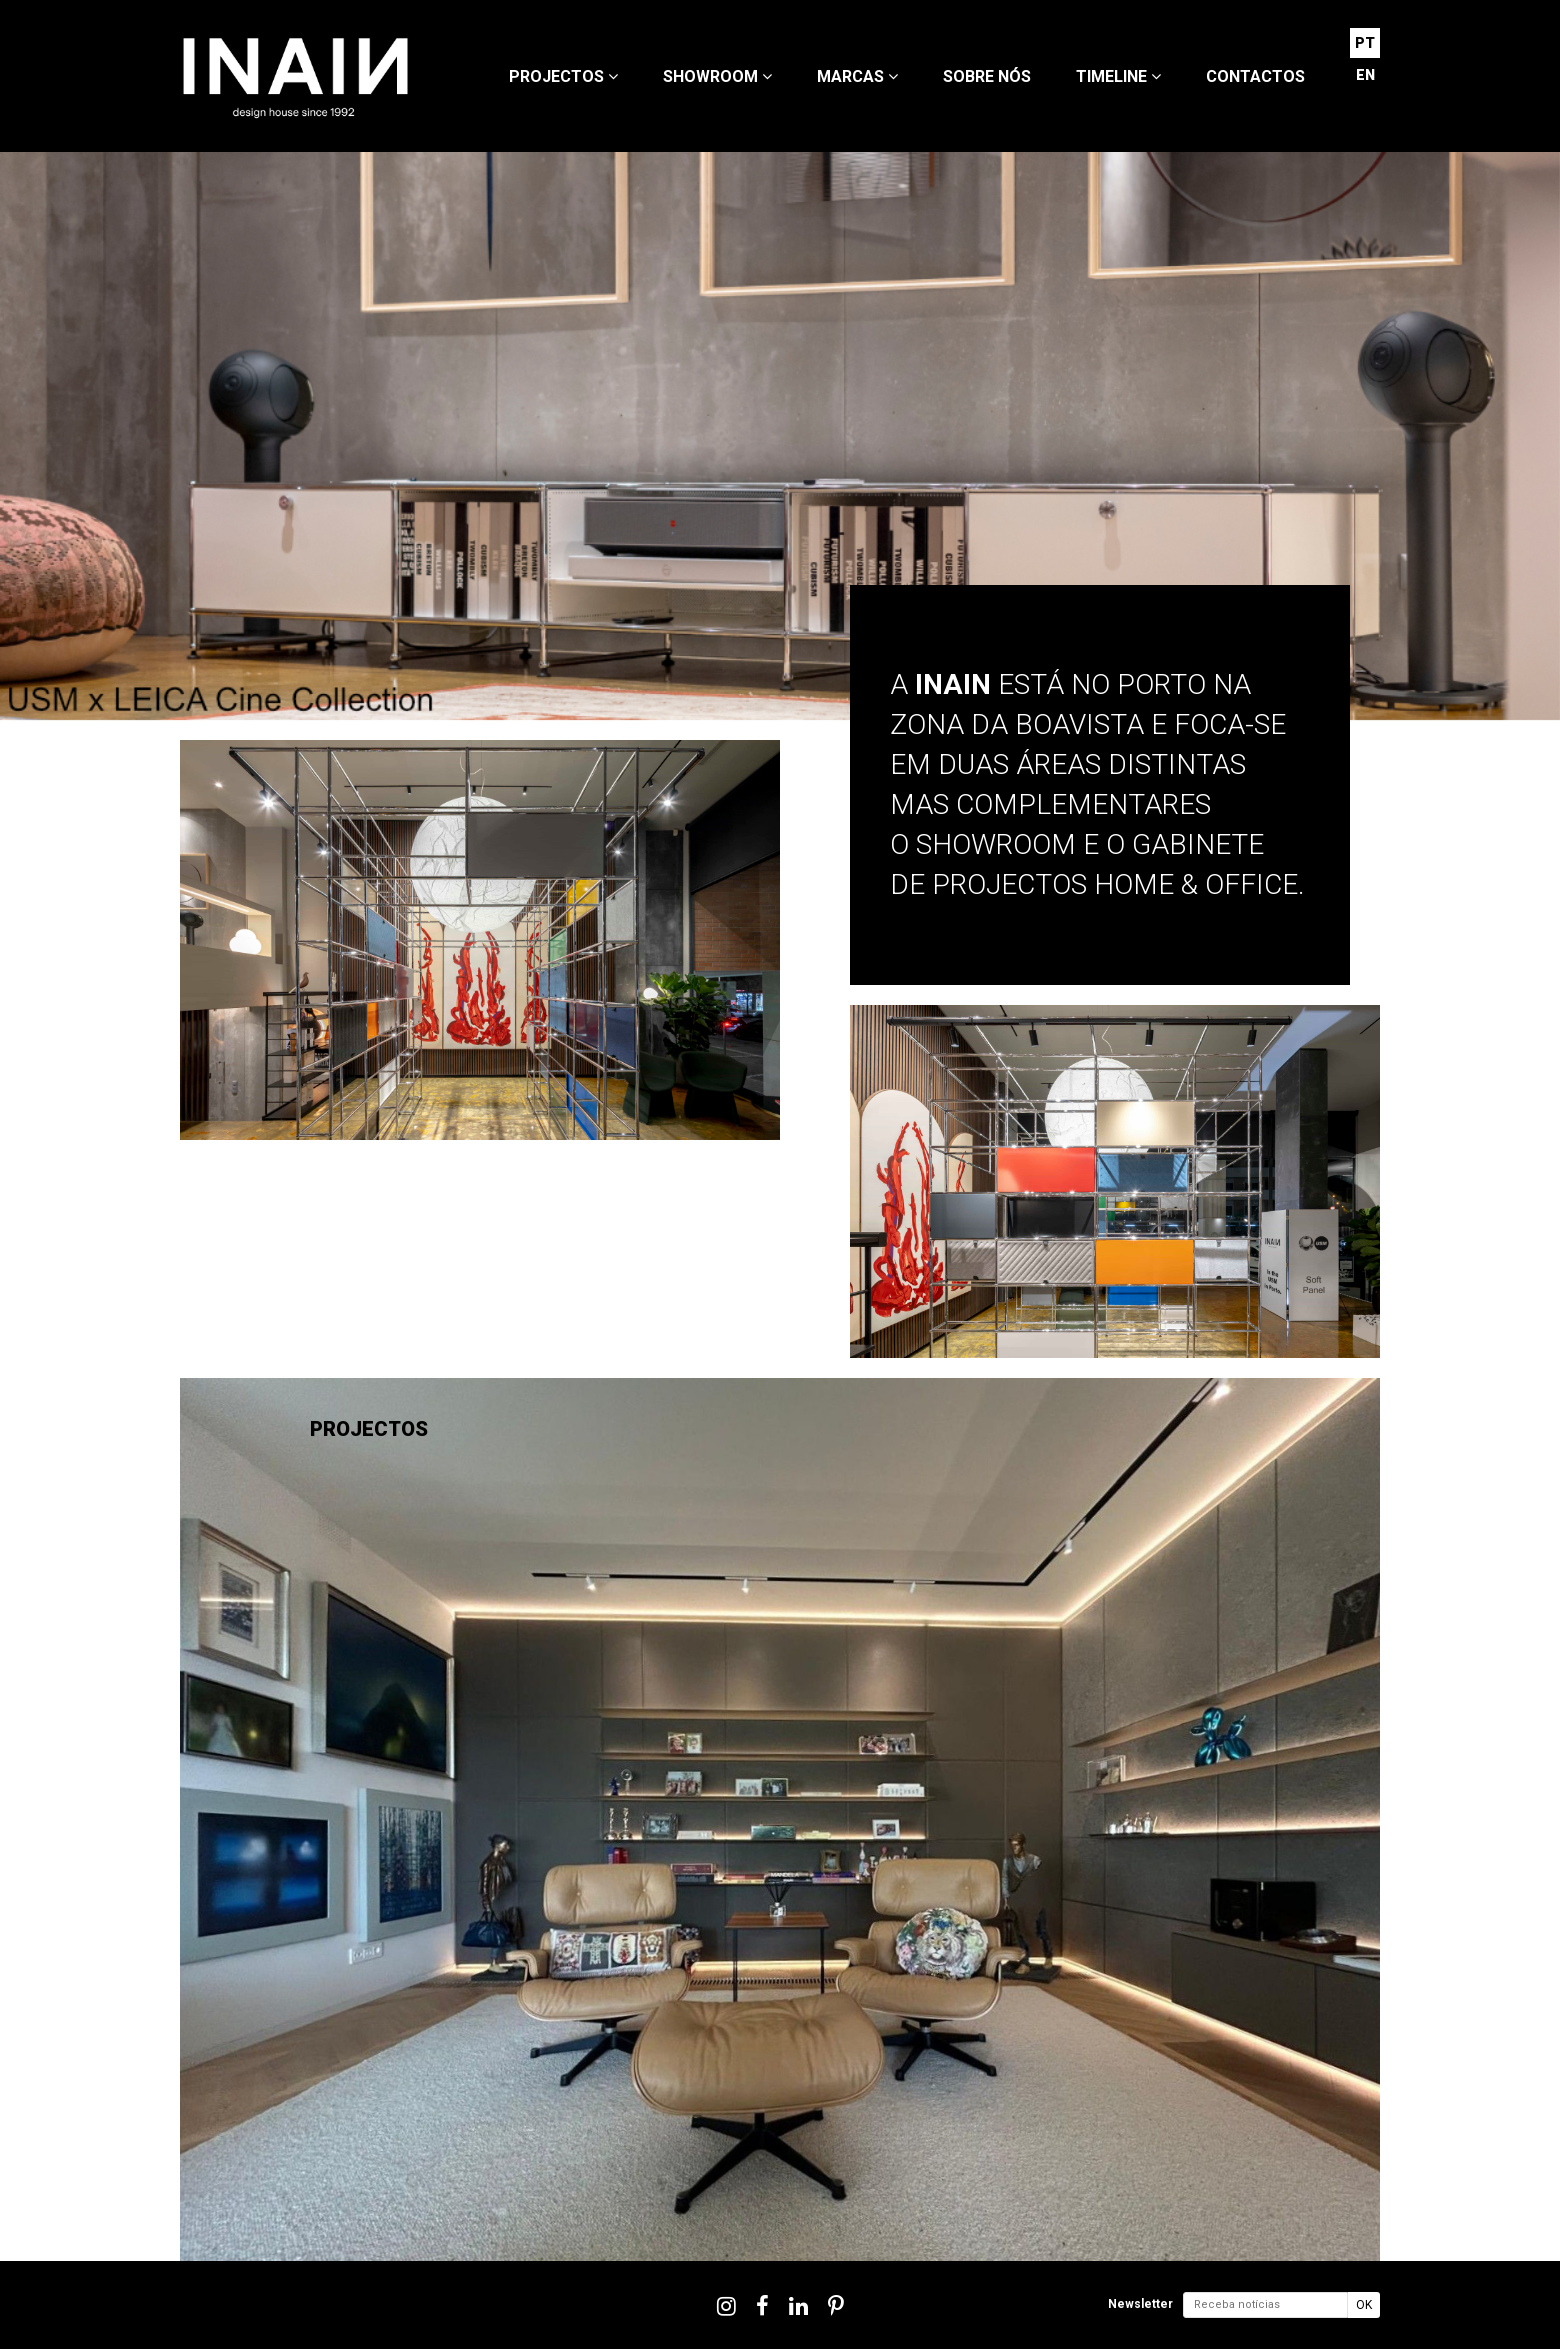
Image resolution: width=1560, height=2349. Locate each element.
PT (1365, 43)
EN (1365, 75)
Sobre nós (987, 76)
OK (1364, 2305)
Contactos (1255, 76)
